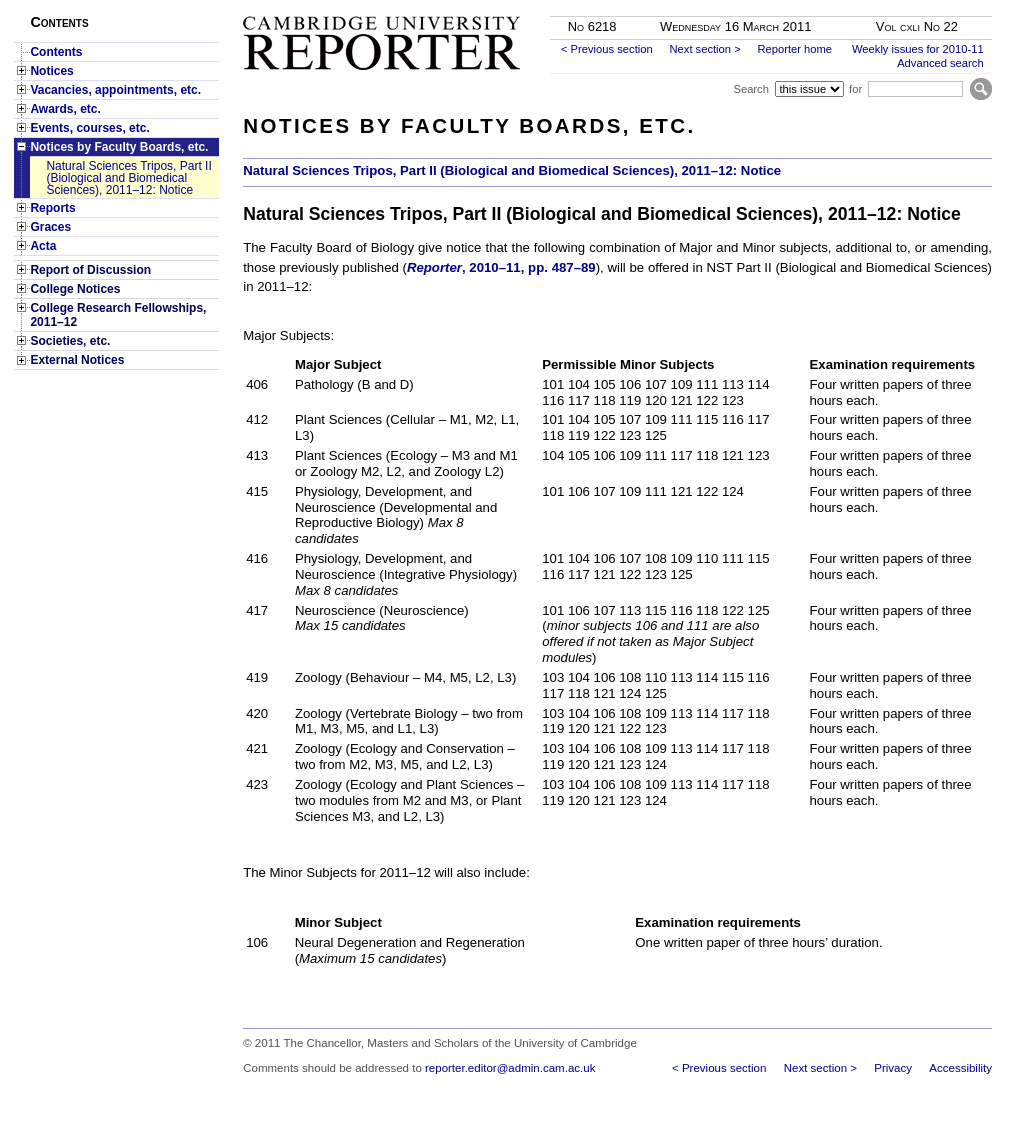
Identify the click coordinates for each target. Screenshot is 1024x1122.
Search (750, 89)
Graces (50, 227)
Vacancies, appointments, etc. (115, 90)
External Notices (77, 360)
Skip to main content (939, 6)
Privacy (893, 1068)
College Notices (75, 289)
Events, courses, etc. (89, 128)
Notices (51, 71)
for (855, 89)
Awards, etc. (65, 109)
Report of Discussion (90, 270)
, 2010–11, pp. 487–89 (501, 267)
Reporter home (794, 49)
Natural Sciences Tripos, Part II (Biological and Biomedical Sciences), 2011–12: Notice (128, 178)
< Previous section (607, 49)
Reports (52, 208)
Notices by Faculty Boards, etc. (119, 147)
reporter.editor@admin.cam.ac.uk (510, 1068)
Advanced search (940, 63)
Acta (43, 246)
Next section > (704, 49)
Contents (56, 52)
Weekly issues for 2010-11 (918, 49)
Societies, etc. (70, 341)
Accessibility (960, 1068)
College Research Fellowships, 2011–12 (118, 315)
